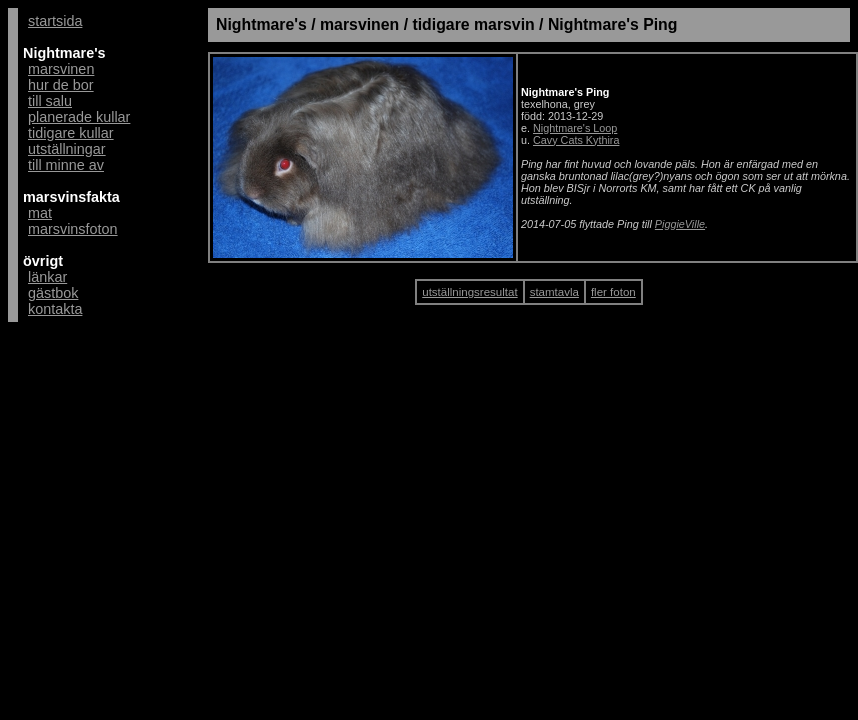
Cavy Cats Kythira (576, 140)
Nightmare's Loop (575, 128)
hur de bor (61, 85)
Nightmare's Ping (613, 24)
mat (40, 213)
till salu (50, 101)
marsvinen (61, 69)
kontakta (55, 309)
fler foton (613, 292)
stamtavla (554, 292)
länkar (47, 277)
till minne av (66, 165)
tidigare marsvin (473, 24)
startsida (55, 21)
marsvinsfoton (73, 229)
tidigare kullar (71, 133)
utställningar (67, 149)
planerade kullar (79, 117)
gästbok (53, 293)
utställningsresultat (469, 292)
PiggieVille (680, 224)
